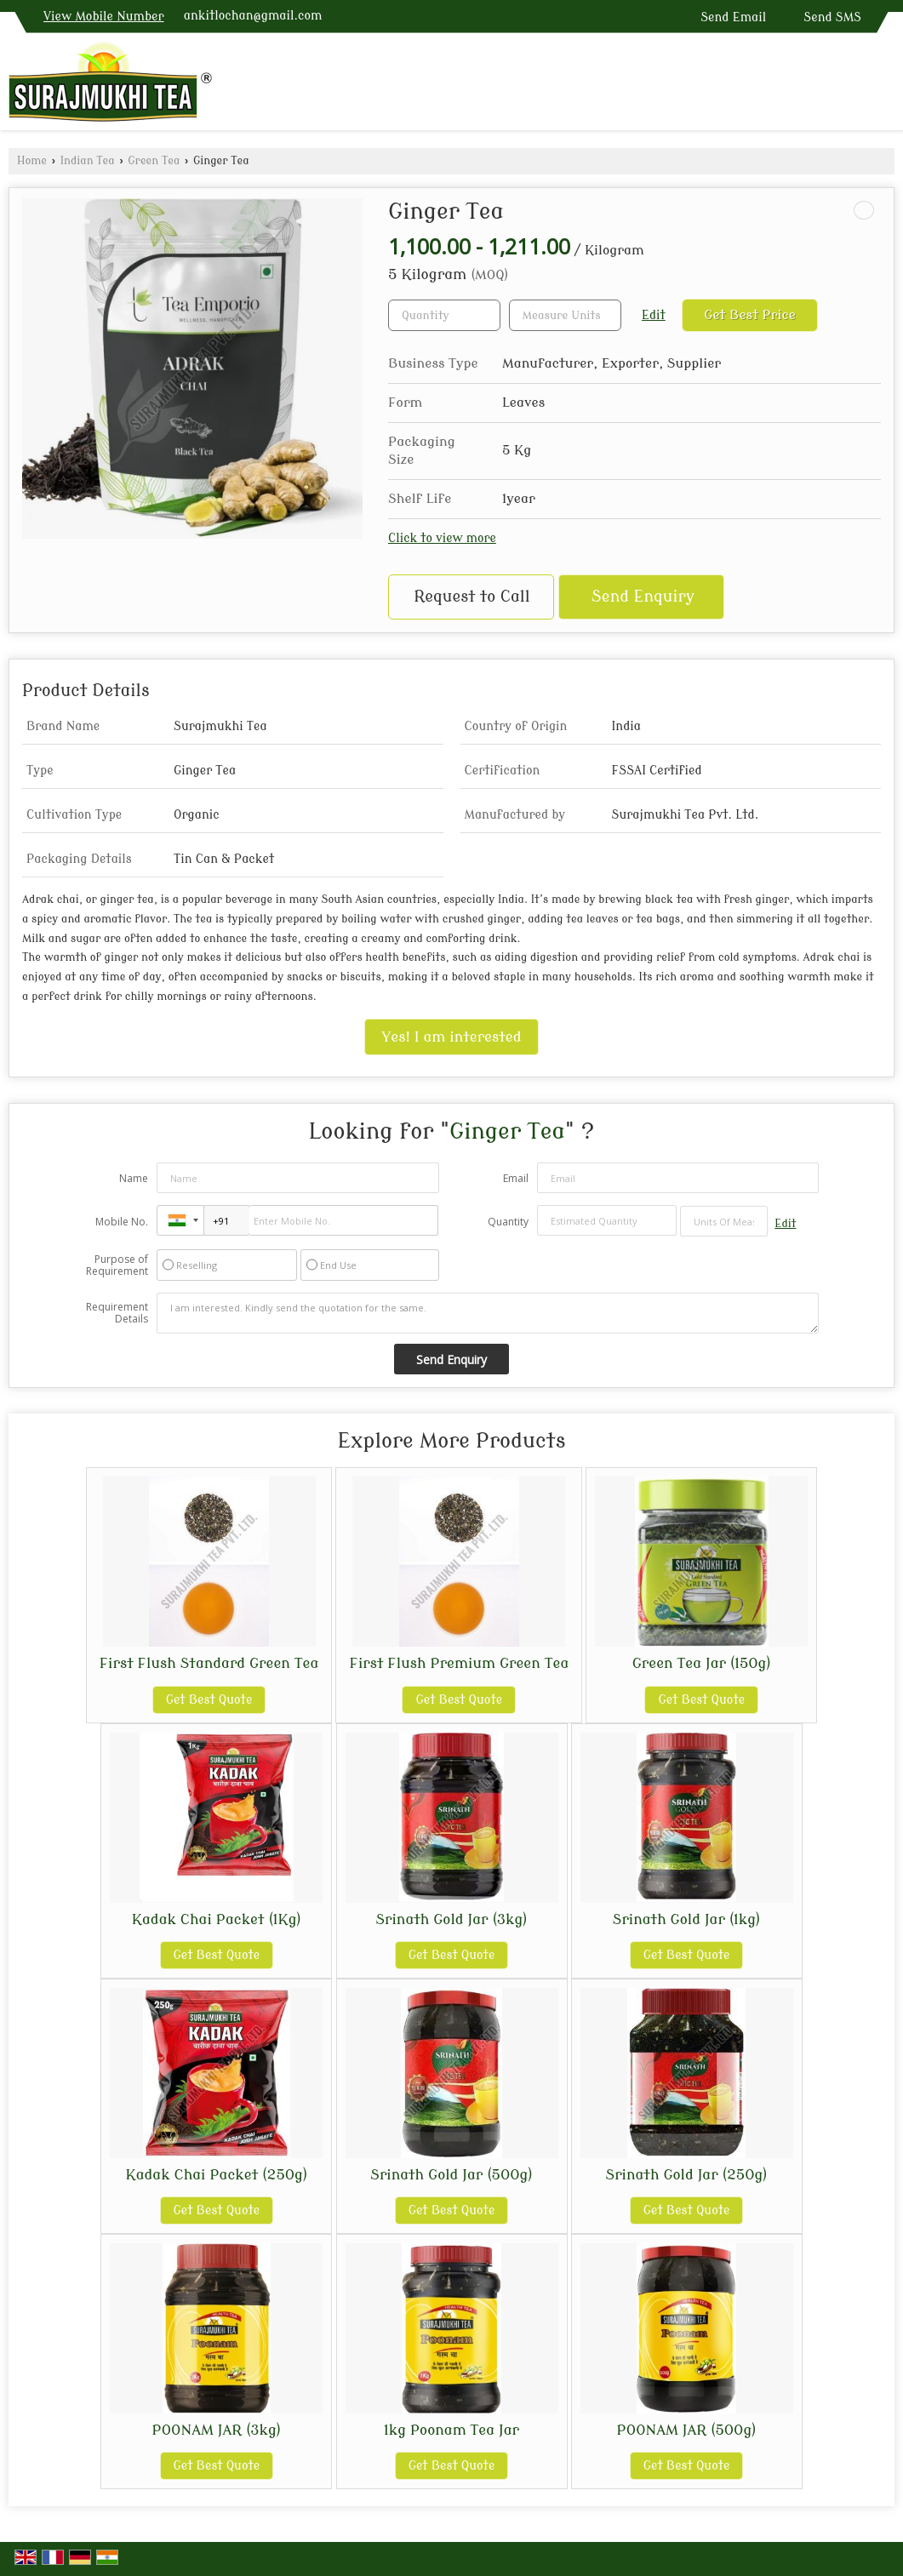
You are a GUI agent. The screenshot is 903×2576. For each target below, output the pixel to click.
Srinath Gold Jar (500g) (451, 2175)
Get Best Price (750, 315)
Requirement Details (117, 1313)
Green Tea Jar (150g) (701, 1663)
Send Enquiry (643, 597)
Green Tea (154, 161)
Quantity (508, 1221)
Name (133, 1178)
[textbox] (565, 315)
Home (32, 161)
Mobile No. (121, 1221)
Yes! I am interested (452, 1037)
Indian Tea (87, 161)
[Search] (883, 85)
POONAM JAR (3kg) (217, 2430)
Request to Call (471, 597)
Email (516, 1178)
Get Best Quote (209, 1700)
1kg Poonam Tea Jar (451, 2430)
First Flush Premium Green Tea (459, 1663)
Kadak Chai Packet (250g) (216, 2175)
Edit (654, 315)
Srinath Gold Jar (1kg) (687, 1919)
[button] (103, 16)
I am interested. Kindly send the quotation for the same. (488, 1313)
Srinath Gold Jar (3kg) (451, 1919)
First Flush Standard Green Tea (209, 1663)
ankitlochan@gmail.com (253, 15)
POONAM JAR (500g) (687, 2430)
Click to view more (442, 538)
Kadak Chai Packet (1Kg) (216, 1919)
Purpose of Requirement (117, 1265)
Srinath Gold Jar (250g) (687, 2175)
